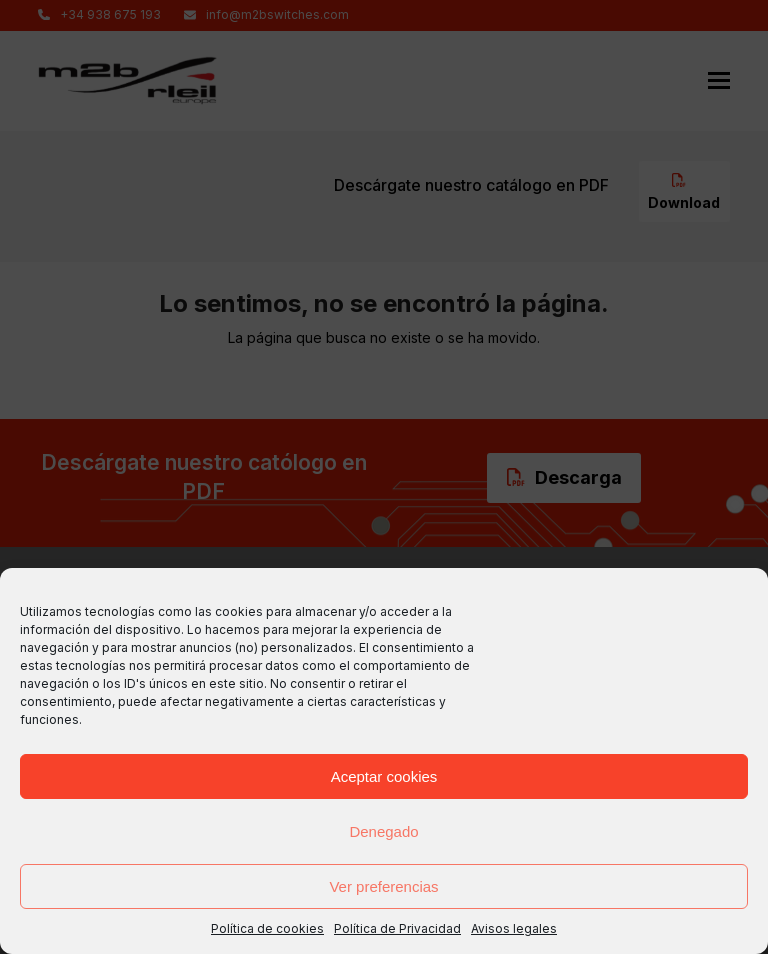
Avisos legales (514, 928)
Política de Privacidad (397, 928)
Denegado (383, 831)
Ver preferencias (383, 886)
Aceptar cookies (384, 776)
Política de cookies (267, 928)
